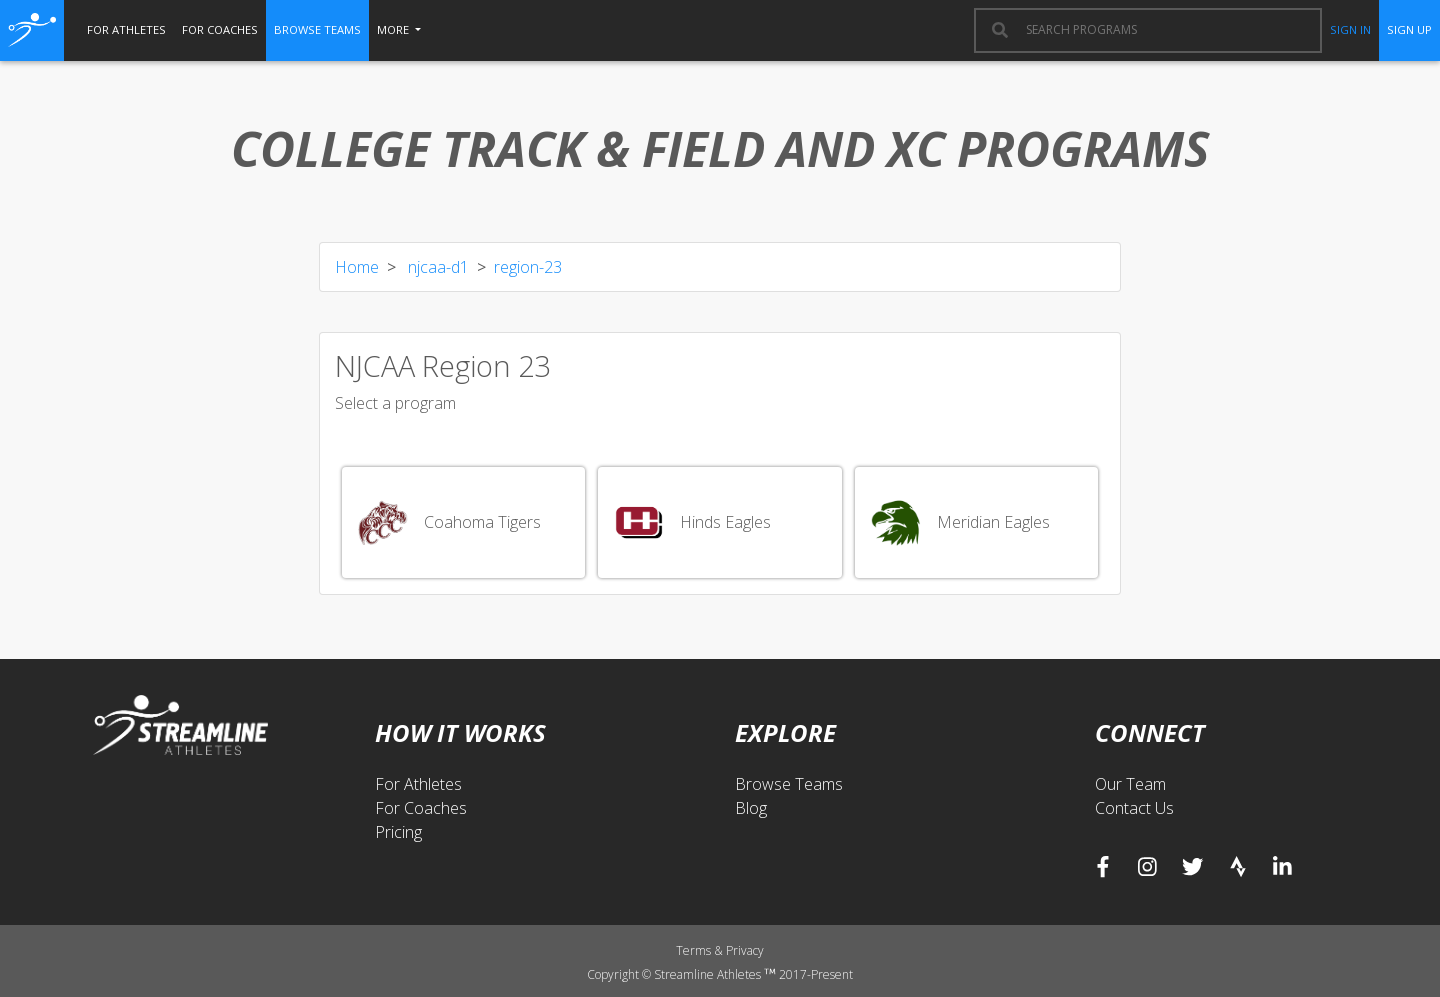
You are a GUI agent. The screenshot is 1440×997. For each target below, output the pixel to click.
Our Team (1130, 784)
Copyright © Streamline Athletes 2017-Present (719, 974)
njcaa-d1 (436, 267)
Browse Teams (789, 784)
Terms (695, 950)
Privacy (745, 950)
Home (357, 267)
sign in (1350, 29)
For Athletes (418, 784)
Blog (751, 808)
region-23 (528, 267)
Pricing (398, 832)
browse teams (317, 29)
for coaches (220, 29)
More (394, 29)
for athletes (126, 29)
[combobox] (1164, 30)
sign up (1409, 29)
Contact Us (1134, 808)
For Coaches (421, 808)
